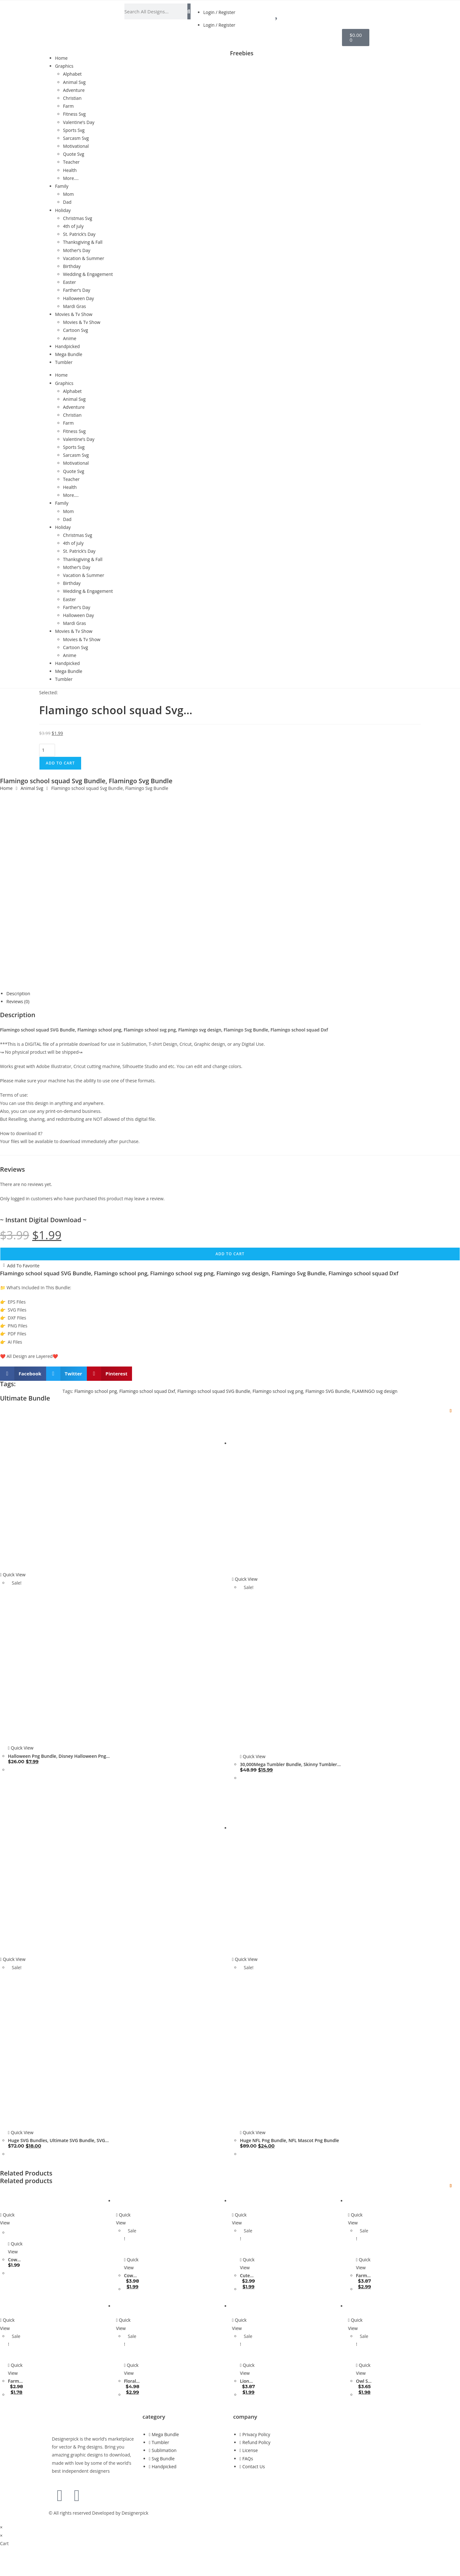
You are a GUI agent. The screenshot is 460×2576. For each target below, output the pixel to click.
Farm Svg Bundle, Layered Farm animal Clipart (16, 2381)
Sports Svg (74, 130)
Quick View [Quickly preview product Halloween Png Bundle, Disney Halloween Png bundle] (12, 1575)
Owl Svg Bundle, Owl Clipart (364, 2381)
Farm (68, 106)
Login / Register (219, 12)
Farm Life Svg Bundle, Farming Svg (364, 2275)
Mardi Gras (74, 306)
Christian (72, 98)
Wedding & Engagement (88, 274)
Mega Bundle (68, 354)
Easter (69, 282)
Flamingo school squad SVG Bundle (213, 1391)
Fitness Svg (74, 114)
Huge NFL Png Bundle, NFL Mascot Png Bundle (289, 2140)
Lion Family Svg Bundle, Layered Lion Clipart (248, 2381)
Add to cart (60, 763)
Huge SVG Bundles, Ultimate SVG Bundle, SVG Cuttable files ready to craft (56, 2140)
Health (70, 170)
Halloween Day (78, 298)
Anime (69, 338)
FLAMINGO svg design (375, 1391)
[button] (23, 1374)
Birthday (71, 266)
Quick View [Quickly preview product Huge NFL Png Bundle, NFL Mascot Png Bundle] (244, 1959)
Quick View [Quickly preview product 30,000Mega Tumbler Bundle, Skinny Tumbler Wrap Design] (244, 1579)
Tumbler (64, 362)
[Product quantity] (47, 750)
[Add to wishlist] (450, 1411)
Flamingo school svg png (278, 1391)
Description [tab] (18, 993)
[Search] (189, 11)
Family (61, 186)
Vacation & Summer (83, 258)
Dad (67, 202)
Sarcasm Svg (76, 138)
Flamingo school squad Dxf (147, 1391)
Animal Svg (74, 82)
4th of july (73, 226)
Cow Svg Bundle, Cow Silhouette (16, 2260)
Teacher (71, 162)
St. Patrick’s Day (79, 234)
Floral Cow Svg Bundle (131, 2381)
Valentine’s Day (78, 122)
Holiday (63, 210)
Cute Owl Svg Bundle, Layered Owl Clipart (248, 2275)
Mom (68, 194)
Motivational (76, 146)
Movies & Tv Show (73, 314)
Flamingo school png (95, 1391)
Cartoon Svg (75, 330)
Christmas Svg (77, 218)
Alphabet (72, 74)
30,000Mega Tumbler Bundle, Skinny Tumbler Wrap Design (288, 1764)
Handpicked (67, 346)
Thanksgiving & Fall (82, 242)
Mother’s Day (76, 250)
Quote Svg (73, 154)
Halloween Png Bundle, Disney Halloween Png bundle (57, 1756)
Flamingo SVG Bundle (327, 1391)
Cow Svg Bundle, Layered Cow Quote (132, 2275)
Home (61, 58)
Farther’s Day (76, 290)
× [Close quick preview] (1, 2527)
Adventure (74, 90)
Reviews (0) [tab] (17, 1001)
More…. (71, 178)
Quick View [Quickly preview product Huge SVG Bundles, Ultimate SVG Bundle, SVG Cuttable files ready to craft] (12, 1959)
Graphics (64, 66)
